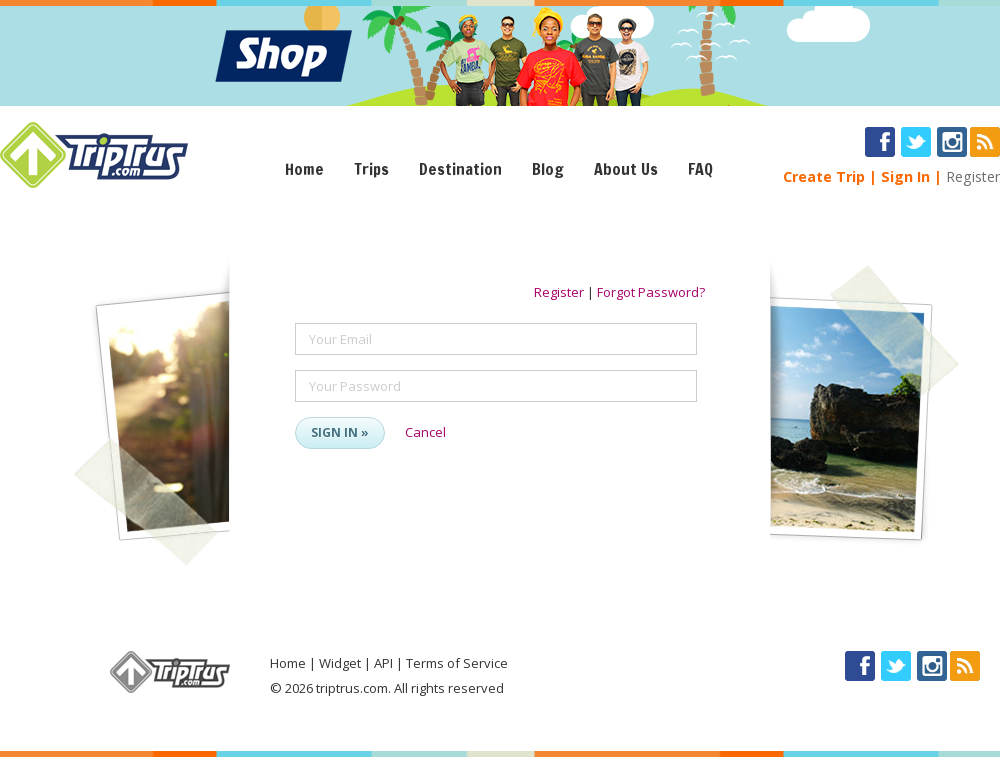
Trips (371, 169)
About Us (626, 169)
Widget (340, 663)
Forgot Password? (651, 292)
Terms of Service (457, 663)
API (383, 663)
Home (304, 169)
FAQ (700, 169)
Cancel (425, 432)
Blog (548, 169)
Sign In (905, 176)
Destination (460, 169)
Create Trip (824, 176)
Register (973, 176)
